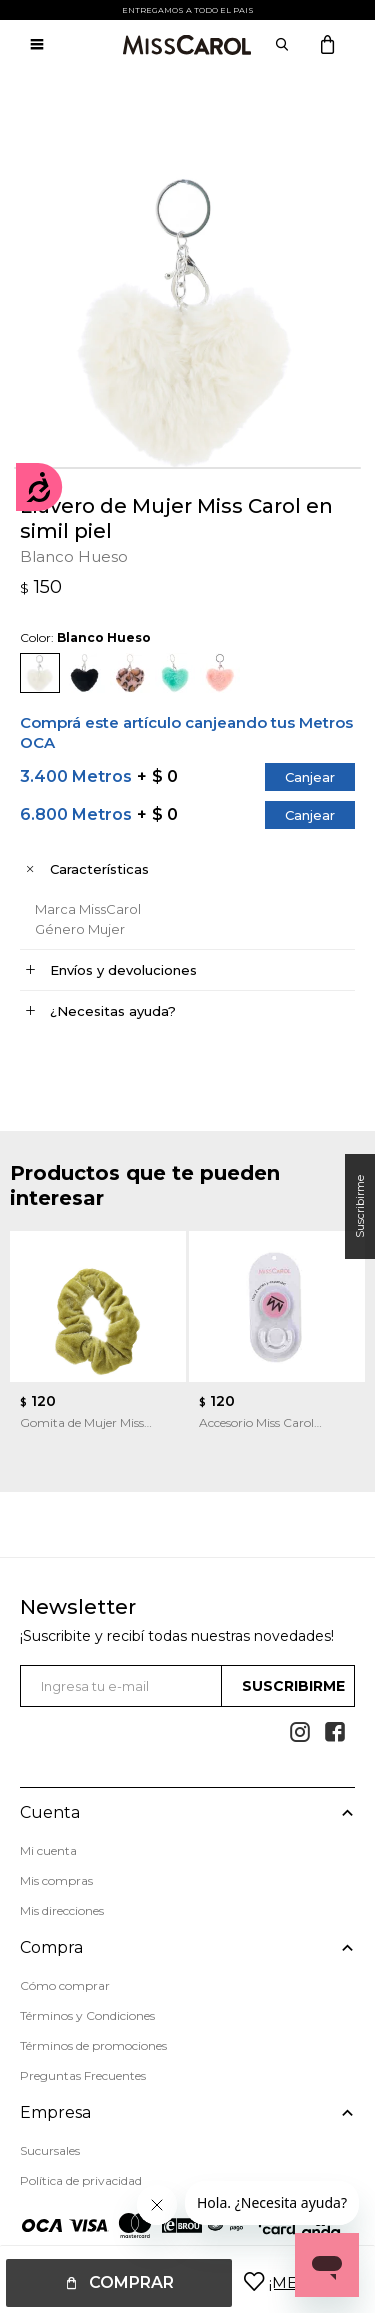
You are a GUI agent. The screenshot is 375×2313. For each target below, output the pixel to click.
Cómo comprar (65, 1985)
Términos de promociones (93, 2045)
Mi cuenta (48, 1850)
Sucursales (50, 2150)
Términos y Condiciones (87, 2015)
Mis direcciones (62, 1910)
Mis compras (56, 1880)
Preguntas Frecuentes (83, 2075)
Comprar (131, 2282)
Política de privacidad (81, 2180)
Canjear (310, 777)
